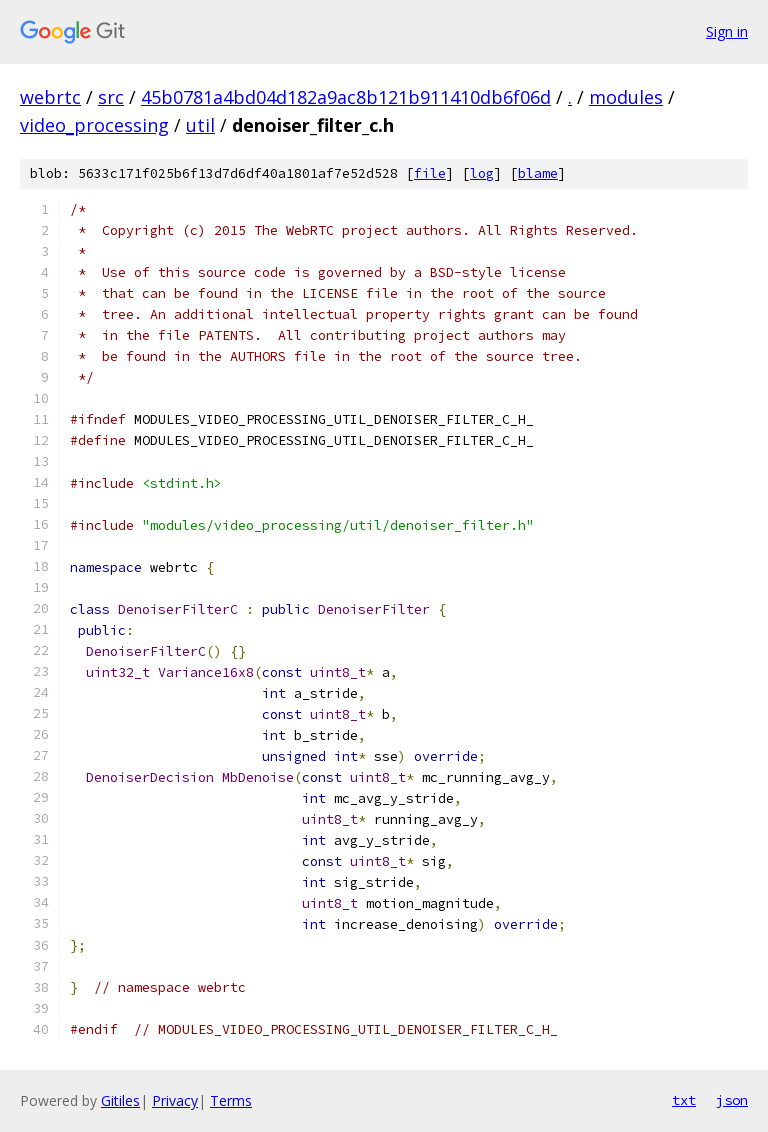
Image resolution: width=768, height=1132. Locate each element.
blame (538, 173)
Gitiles (120, 1100)
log (482, 173)
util (200, 125)
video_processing (94, 125)
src (111, 97)
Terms (231, 1100)
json (732, 1100)
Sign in (727, 31)
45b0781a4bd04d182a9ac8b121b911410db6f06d (346, 97)
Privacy (175, 1100)
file (430, 173)
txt (684, 1100)
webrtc (50, 97)
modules (626, 97)
